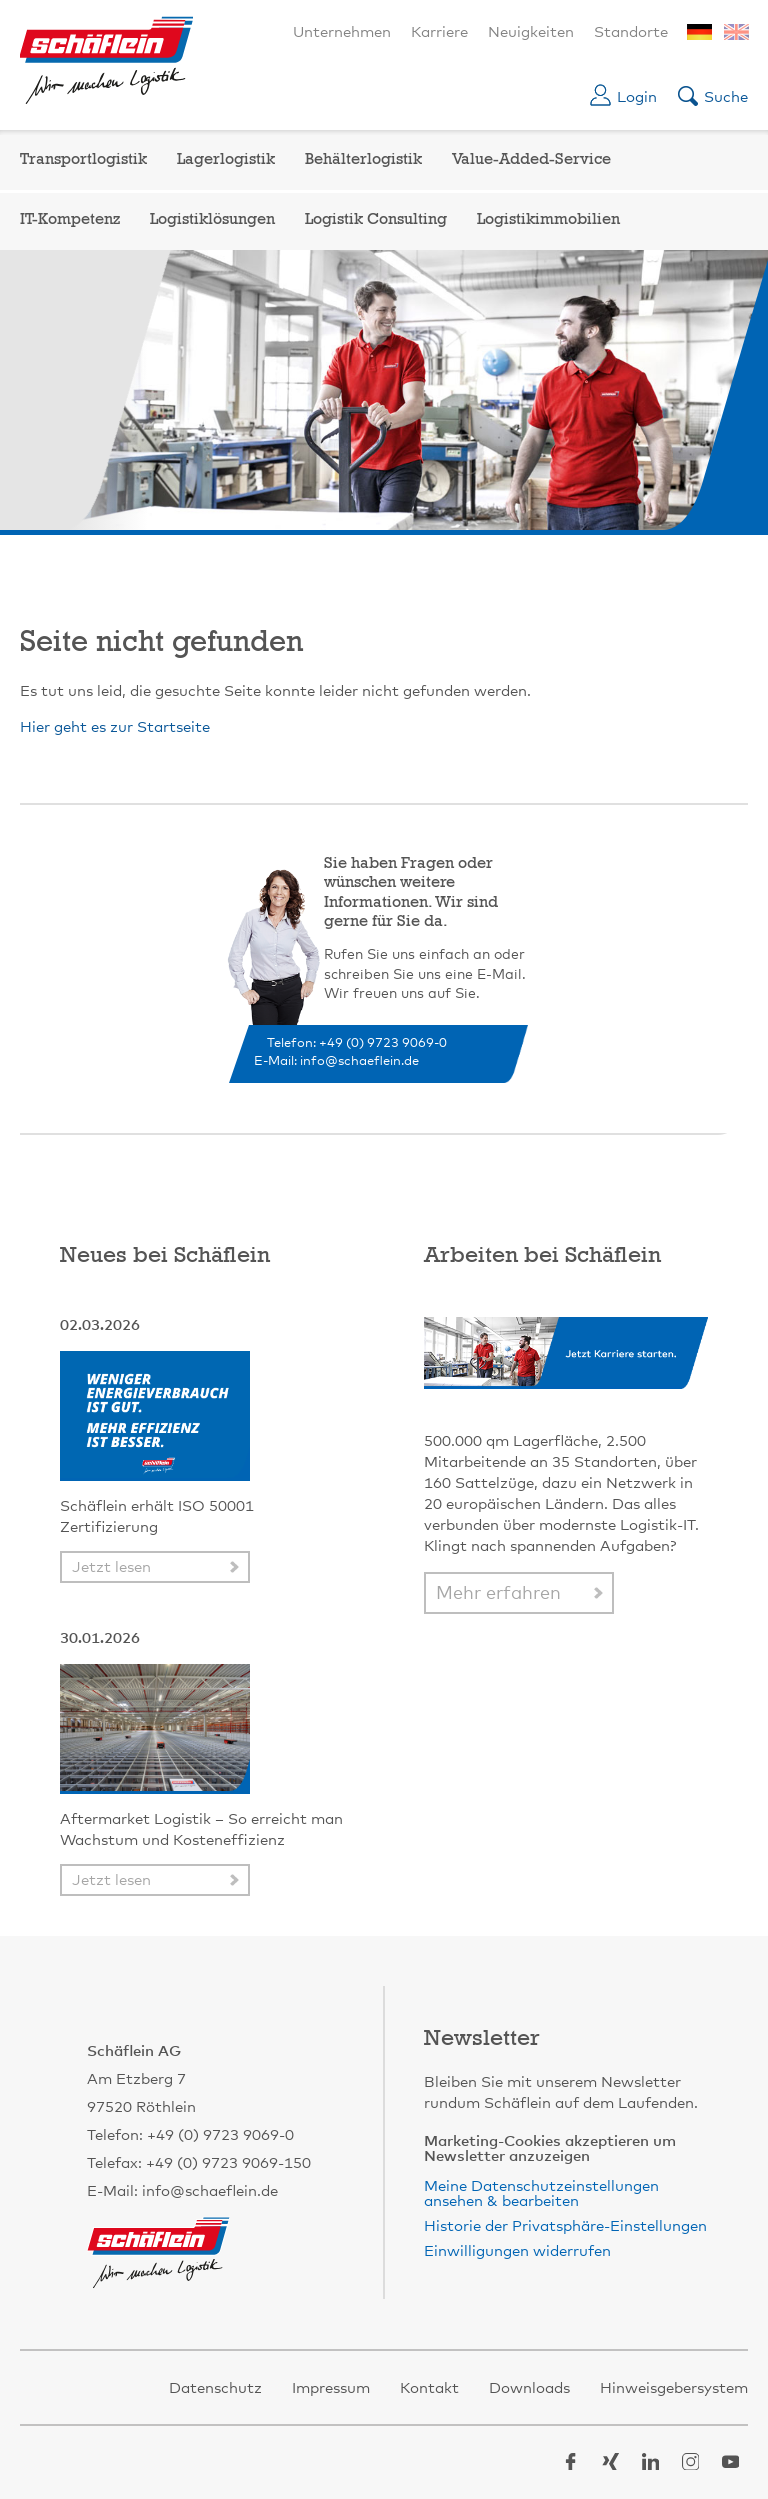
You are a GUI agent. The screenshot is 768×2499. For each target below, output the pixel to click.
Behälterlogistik (363, 160)
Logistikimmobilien (548, 220)
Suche (726, 97)
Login (637, 97)
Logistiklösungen (212, 220)
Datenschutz (215, 2388)
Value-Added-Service (531, 160)
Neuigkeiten (531, 32)
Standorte (631, 32)
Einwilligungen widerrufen (517, 2251)
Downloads (529, 2388)
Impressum (331, 2388)
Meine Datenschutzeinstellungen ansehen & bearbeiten (541, 2194)
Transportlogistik (83, 160)
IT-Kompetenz (70, 220)
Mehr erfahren (498, 1594)
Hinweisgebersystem (674, 2388)
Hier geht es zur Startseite (115, 727)
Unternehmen (342, 32)
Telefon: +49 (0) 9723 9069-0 (357, 1043)
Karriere (439, 32)
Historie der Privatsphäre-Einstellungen (565, 2226)
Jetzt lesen (111, 1567)
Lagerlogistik (226, 160)
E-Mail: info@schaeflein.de (336, 1061)
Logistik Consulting (376, 220)
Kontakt (429, 2388)
